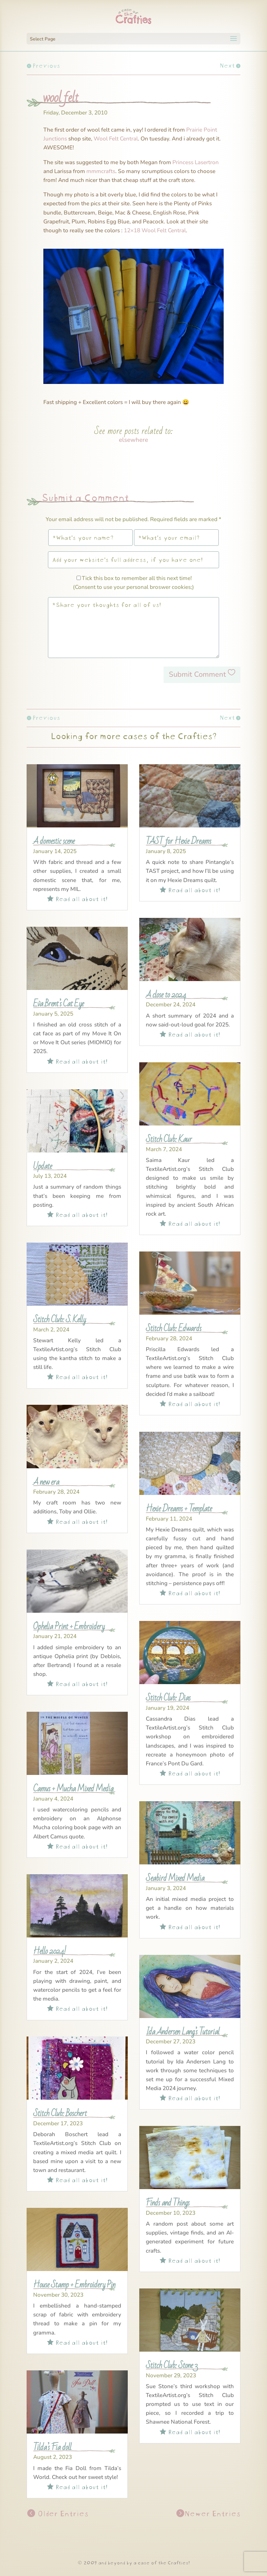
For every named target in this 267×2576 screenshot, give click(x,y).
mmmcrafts (100, 171)
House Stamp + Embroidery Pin (74, 2284)
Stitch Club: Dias (168, 1697)
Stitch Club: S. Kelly (59, 1319)
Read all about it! (77, 898)
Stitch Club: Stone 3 (172, 2365)
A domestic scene (54, 841)
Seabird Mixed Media (175, 1878)
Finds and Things (167, 2202)
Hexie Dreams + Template (179, 1508)
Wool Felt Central (116, 138)
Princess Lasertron (195, 162)
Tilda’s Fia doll (52, 2447)
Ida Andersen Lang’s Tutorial (182, 2031)
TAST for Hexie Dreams (178, 841)
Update (42, 1166)
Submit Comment (197, 674)
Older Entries (61, 2513)
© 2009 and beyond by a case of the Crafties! (133, 2562)
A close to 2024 (166, 994)
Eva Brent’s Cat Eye (58, 1003)
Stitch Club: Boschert (60, 2113)
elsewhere (133, 440)
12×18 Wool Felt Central (155, 230)
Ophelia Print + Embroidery (68, 1626)
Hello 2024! (49, 1951)
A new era (46, 1482)
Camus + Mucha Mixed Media (73, 1788)
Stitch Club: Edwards (173, 1328)
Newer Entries (212, 2513)
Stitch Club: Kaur (169, 1139)
